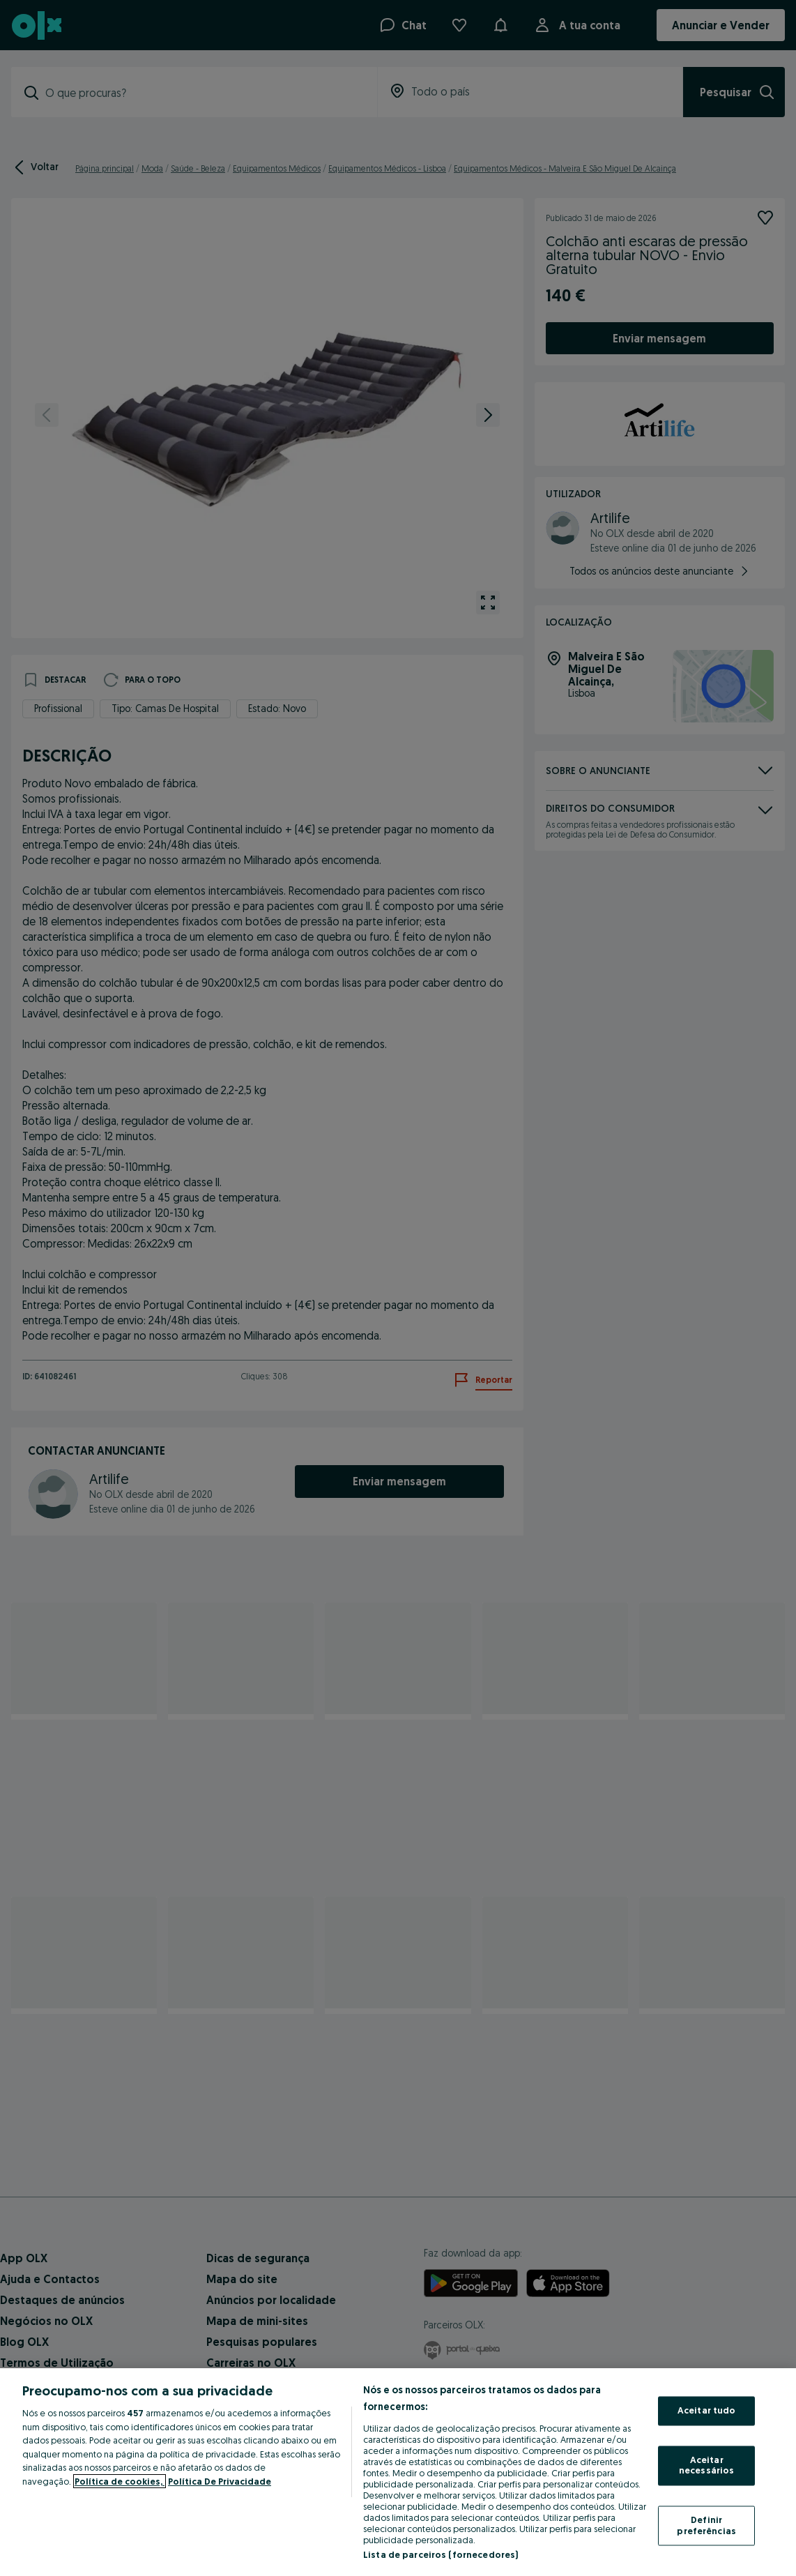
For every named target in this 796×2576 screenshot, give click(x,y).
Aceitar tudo (707, 2410)
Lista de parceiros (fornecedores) (440, 2554)
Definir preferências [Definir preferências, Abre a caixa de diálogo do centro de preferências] (706, 2525)
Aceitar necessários (706, 2465)
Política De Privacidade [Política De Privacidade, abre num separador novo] (219, 2481)
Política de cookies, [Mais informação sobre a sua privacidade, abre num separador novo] (119, 2481)
